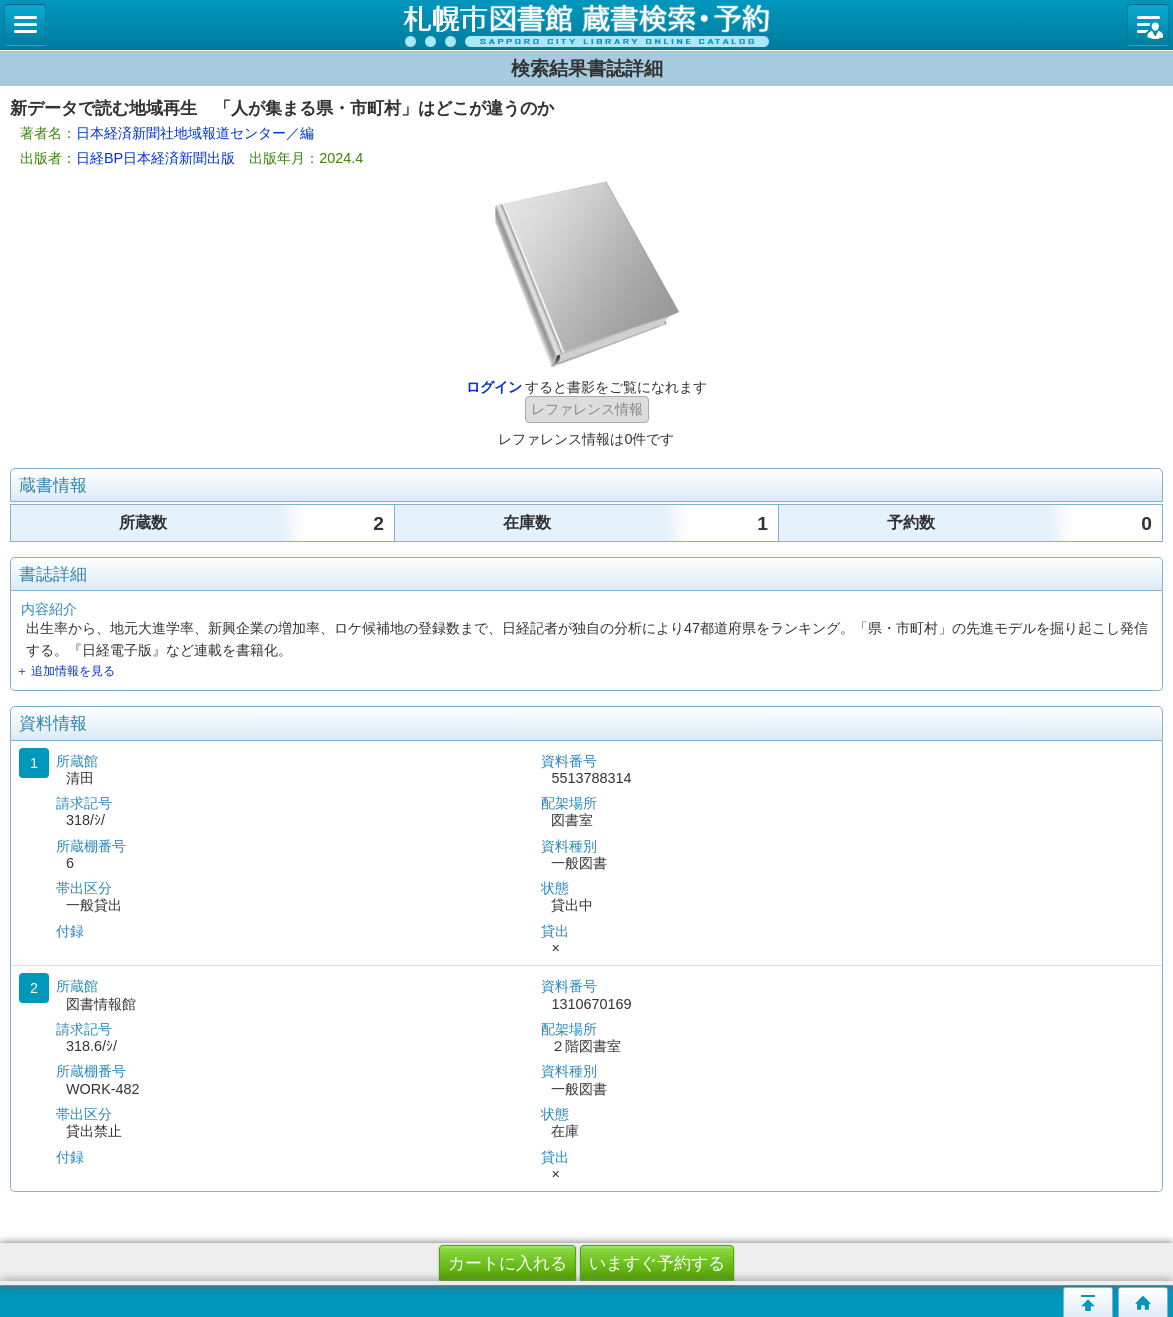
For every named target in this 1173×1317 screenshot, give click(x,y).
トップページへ (1143, 1302)
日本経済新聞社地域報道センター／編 (195, 133)
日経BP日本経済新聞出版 (155, 158)
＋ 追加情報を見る (65, 671)
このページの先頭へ (1088, 1302)
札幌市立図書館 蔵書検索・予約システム (586, 25)
